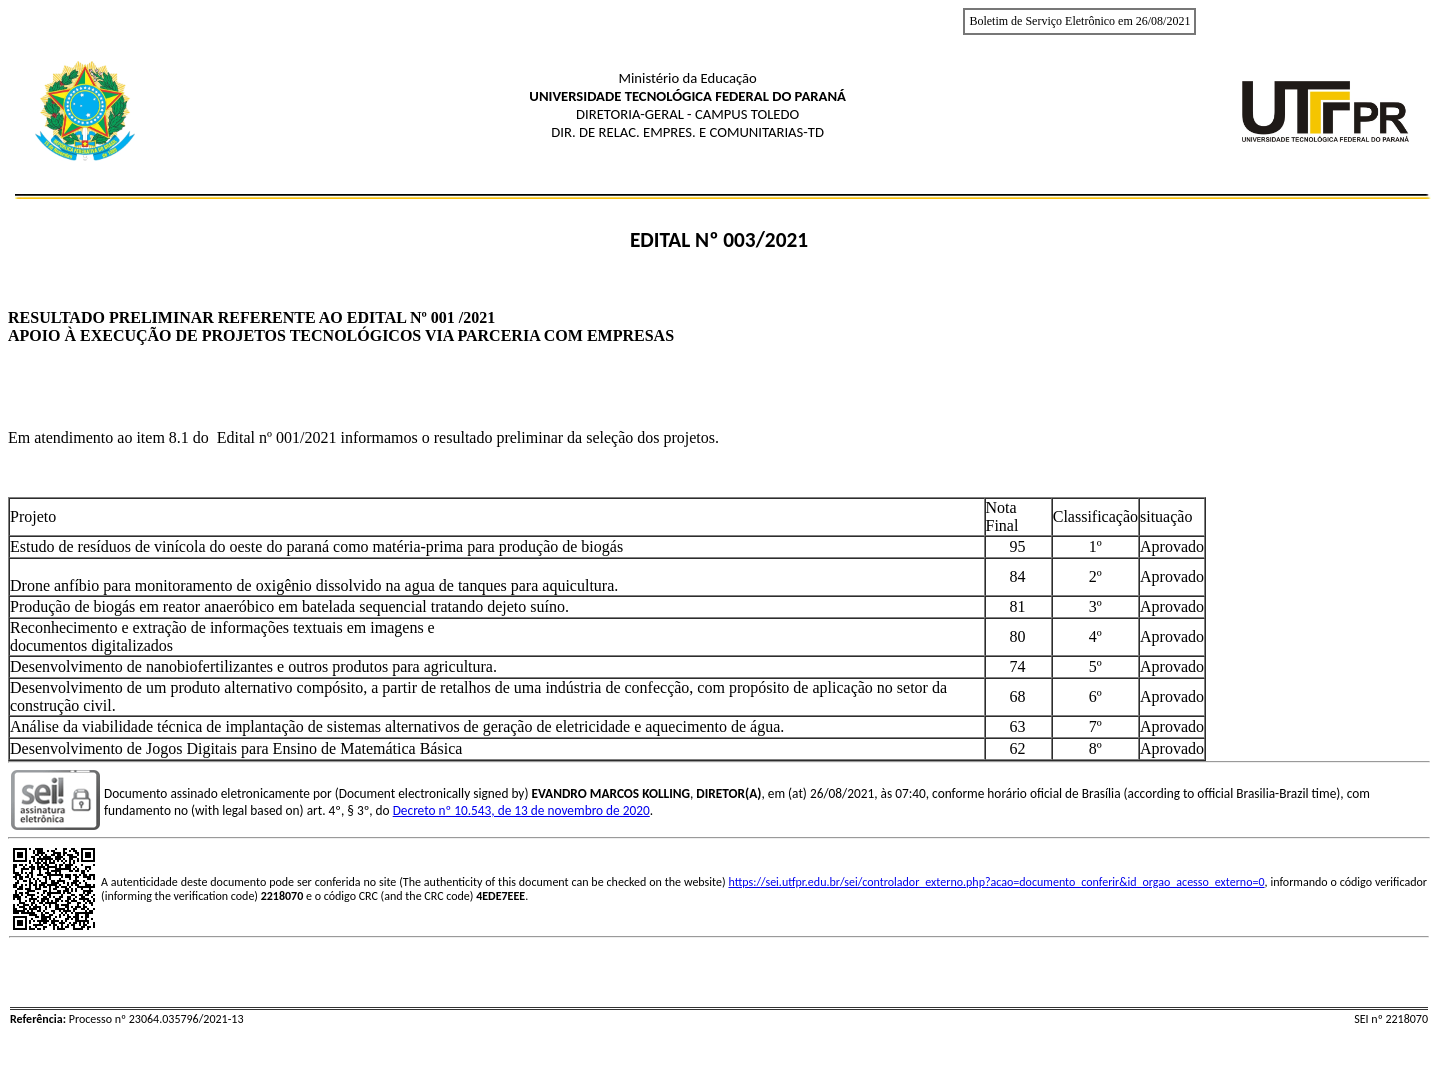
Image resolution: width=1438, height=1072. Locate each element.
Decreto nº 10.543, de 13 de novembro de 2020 (521, 810)
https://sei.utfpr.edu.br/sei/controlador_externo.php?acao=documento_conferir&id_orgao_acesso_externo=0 (996, 882)
